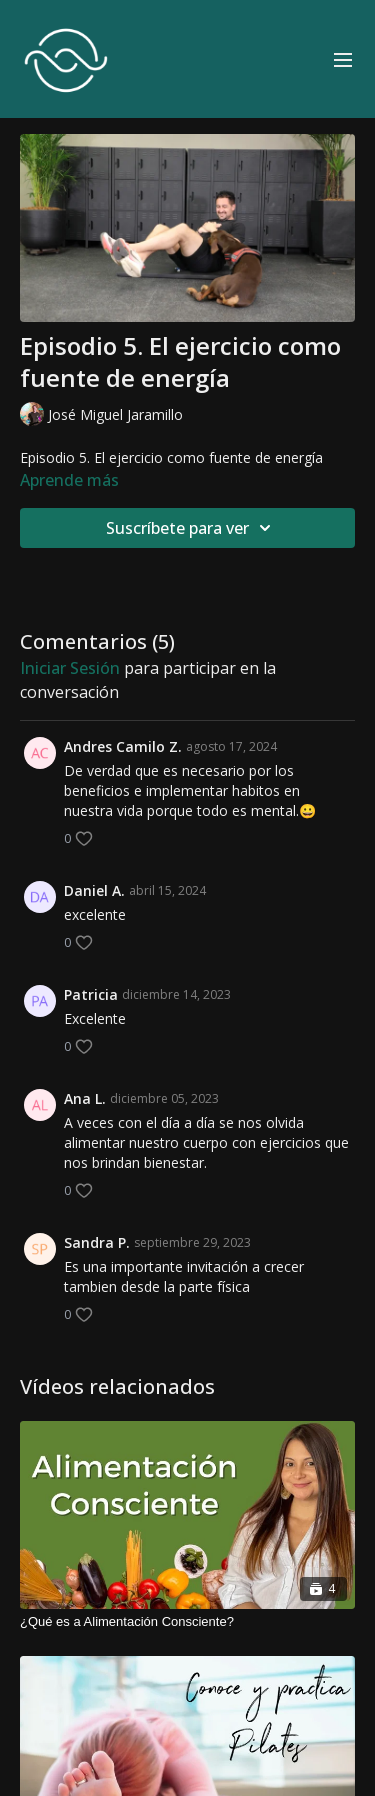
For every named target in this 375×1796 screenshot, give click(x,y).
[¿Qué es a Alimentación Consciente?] (187, 1622)
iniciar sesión (70, 668)
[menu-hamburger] (343, 59)
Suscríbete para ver (191, 528)
